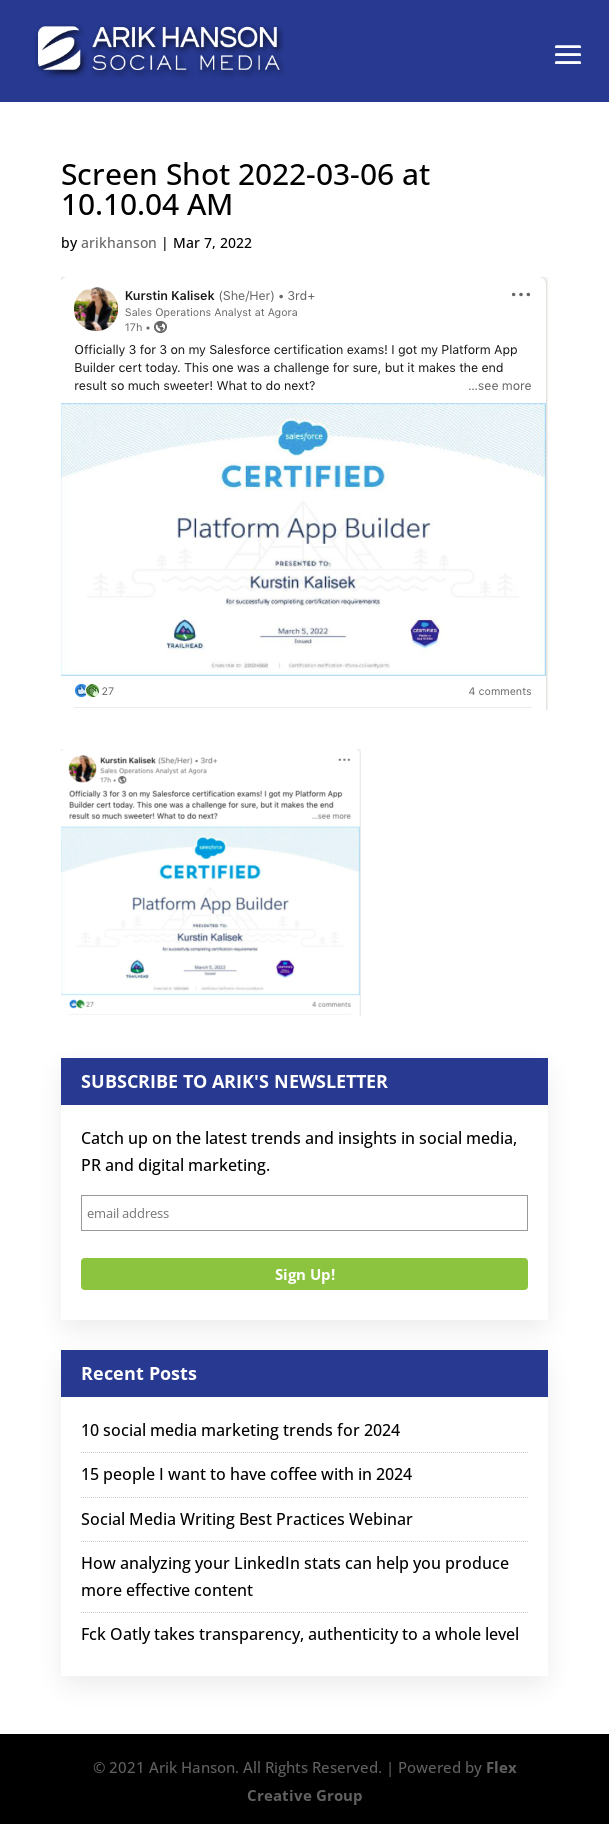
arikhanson (119, 242)
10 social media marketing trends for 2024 (240, 1430)
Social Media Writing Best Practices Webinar (247, 1519)
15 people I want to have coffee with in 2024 (246, 1474)
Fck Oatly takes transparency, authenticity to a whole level (300, 1634)
